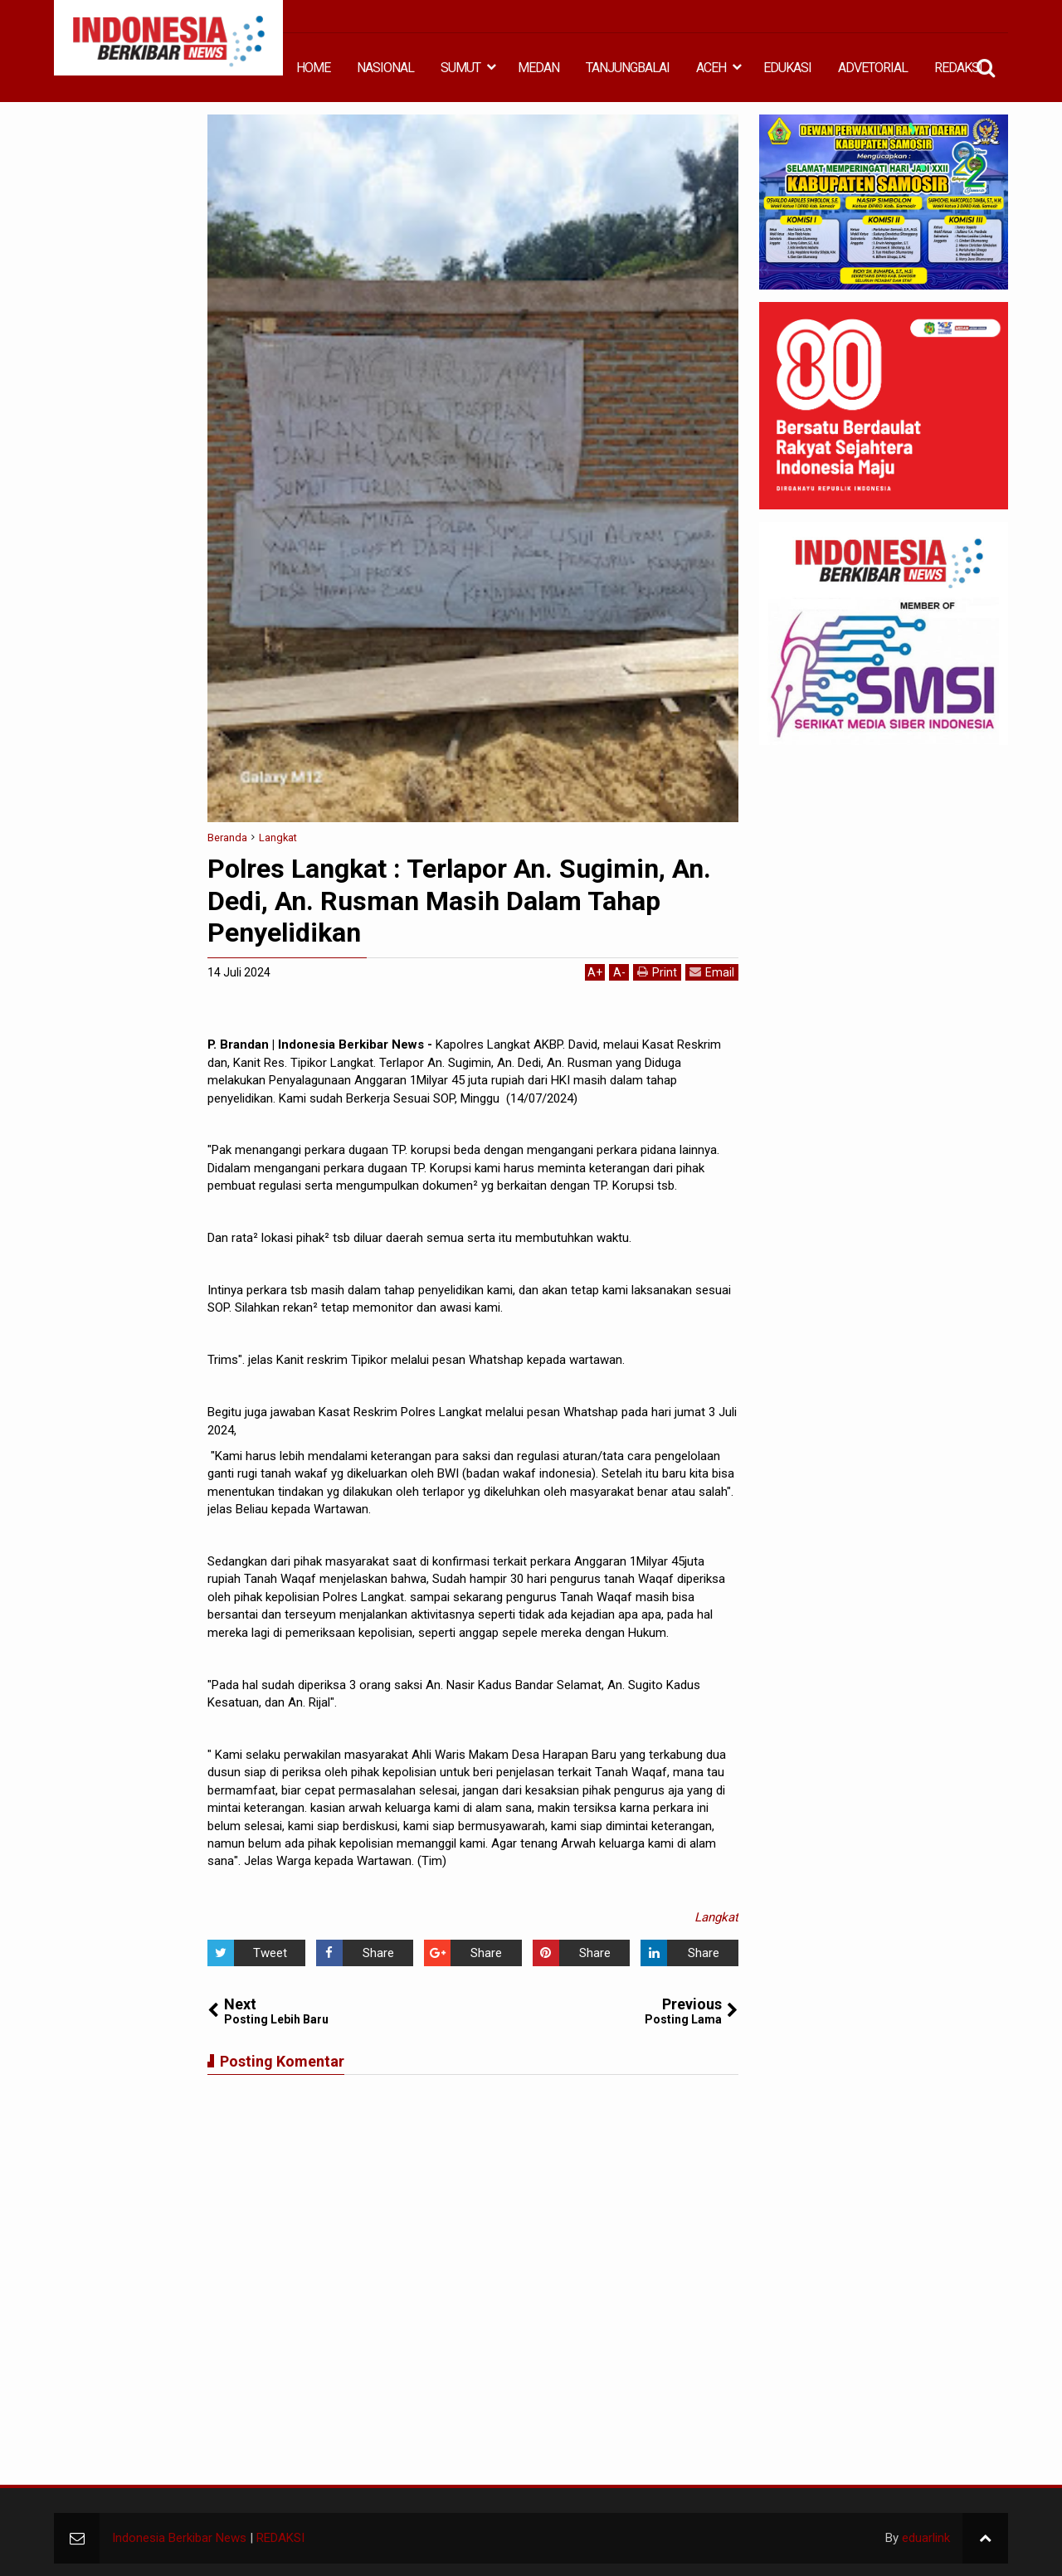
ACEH (711, 67)
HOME (313, 67)
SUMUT (460, 67)
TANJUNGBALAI (628, 67)
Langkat (716, 1917)
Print (657, 972)
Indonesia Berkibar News (179, 2537)
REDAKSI (958, 67)
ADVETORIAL (873, 67)
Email (711, 972)
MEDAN (538, 67)
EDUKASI (787, 67)
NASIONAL (385, 67)
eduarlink (926, 2537)
